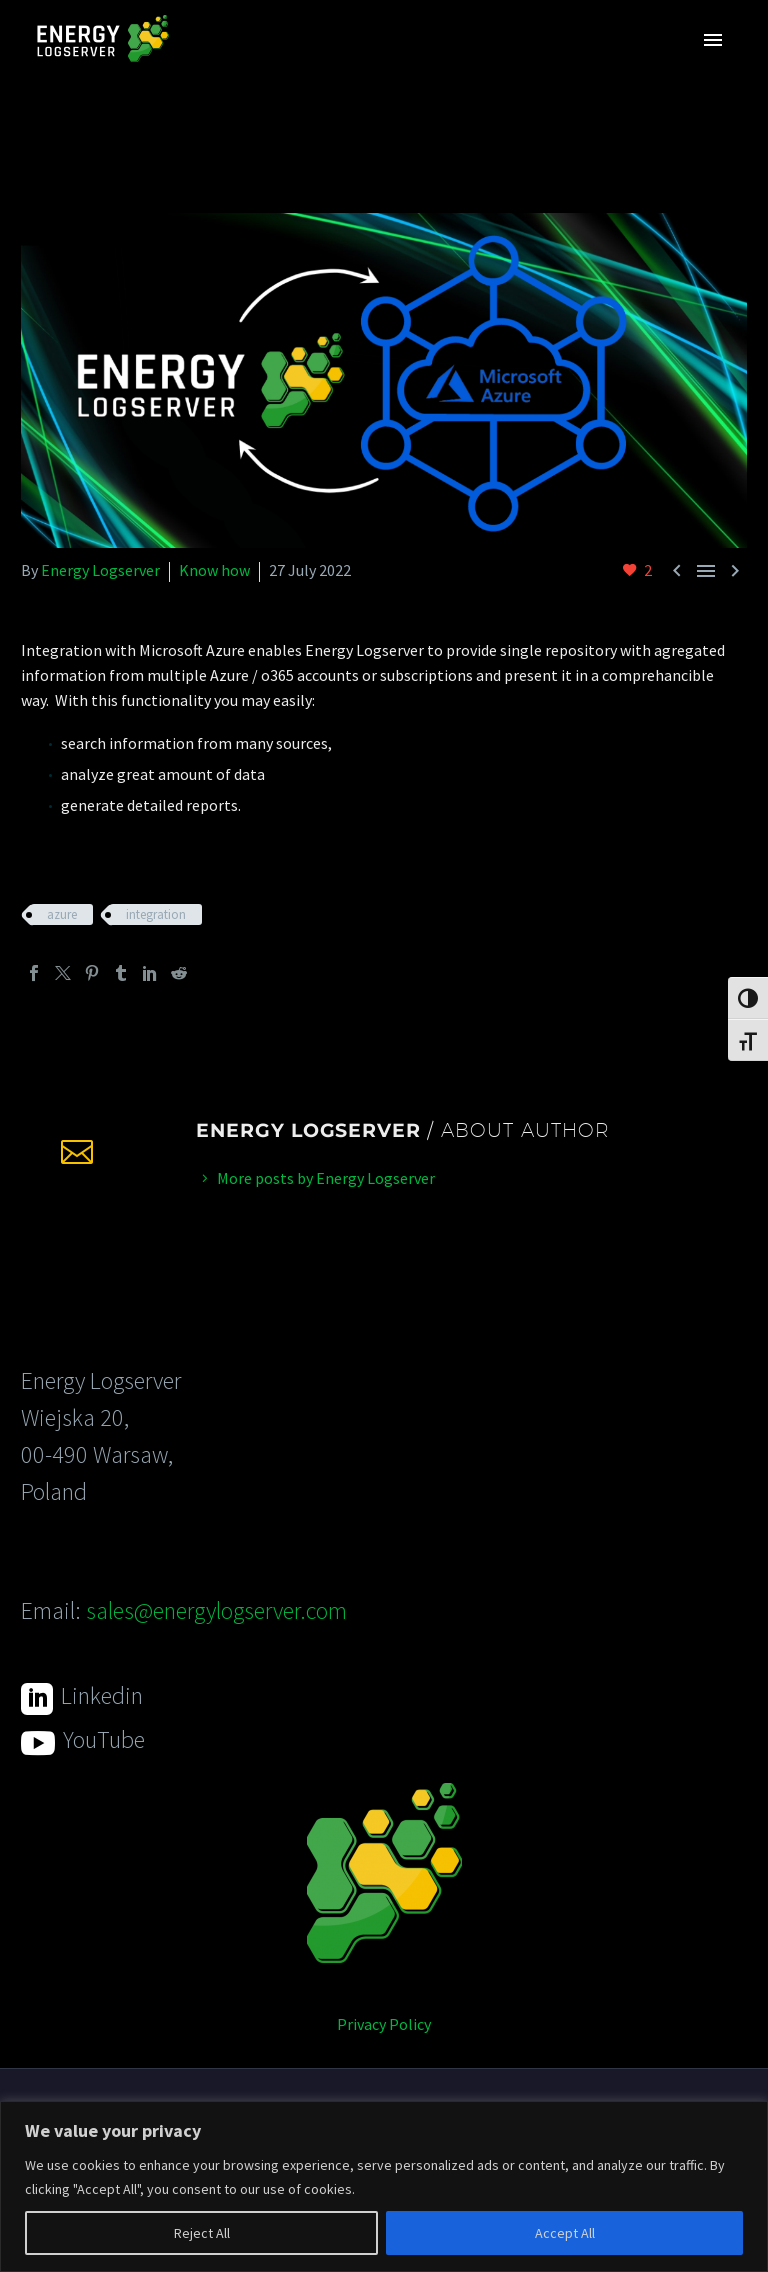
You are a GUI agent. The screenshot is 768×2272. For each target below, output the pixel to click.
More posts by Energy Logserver (326, 1178)
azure (62, 914)
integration (156, 914)
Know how (214, 570)
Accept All (565, 2233)
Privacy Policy (384, 2024)
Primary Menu (713, 40)
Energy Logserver (100, 570)
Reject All (202, 2233)
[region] (384, 2186)
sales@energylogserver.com (216, 1610)
